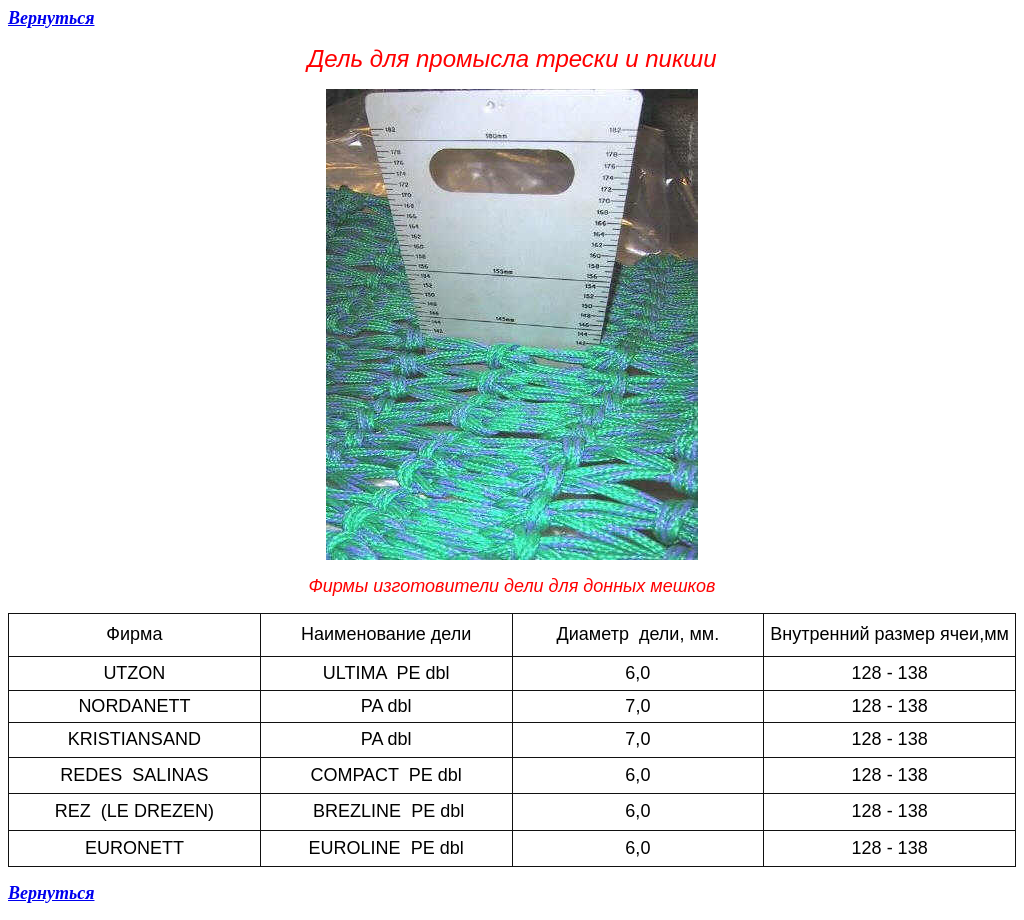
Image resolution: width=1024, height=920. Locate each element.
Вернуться (51, 18)
